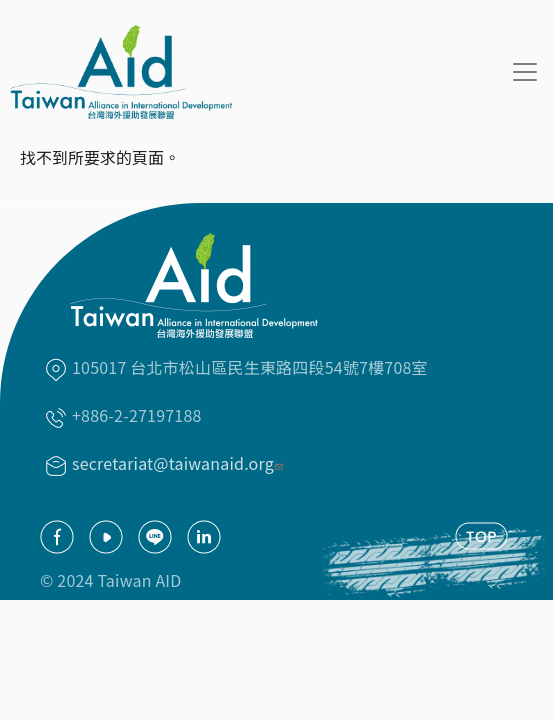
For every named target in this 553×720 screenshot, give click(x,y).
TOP (481, 536)
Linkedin (204, 537)
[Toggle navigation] (525, 72)
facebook (57, 537)
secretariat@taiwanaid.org (180, 463)
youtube (106, 537)
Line (155, 537)
